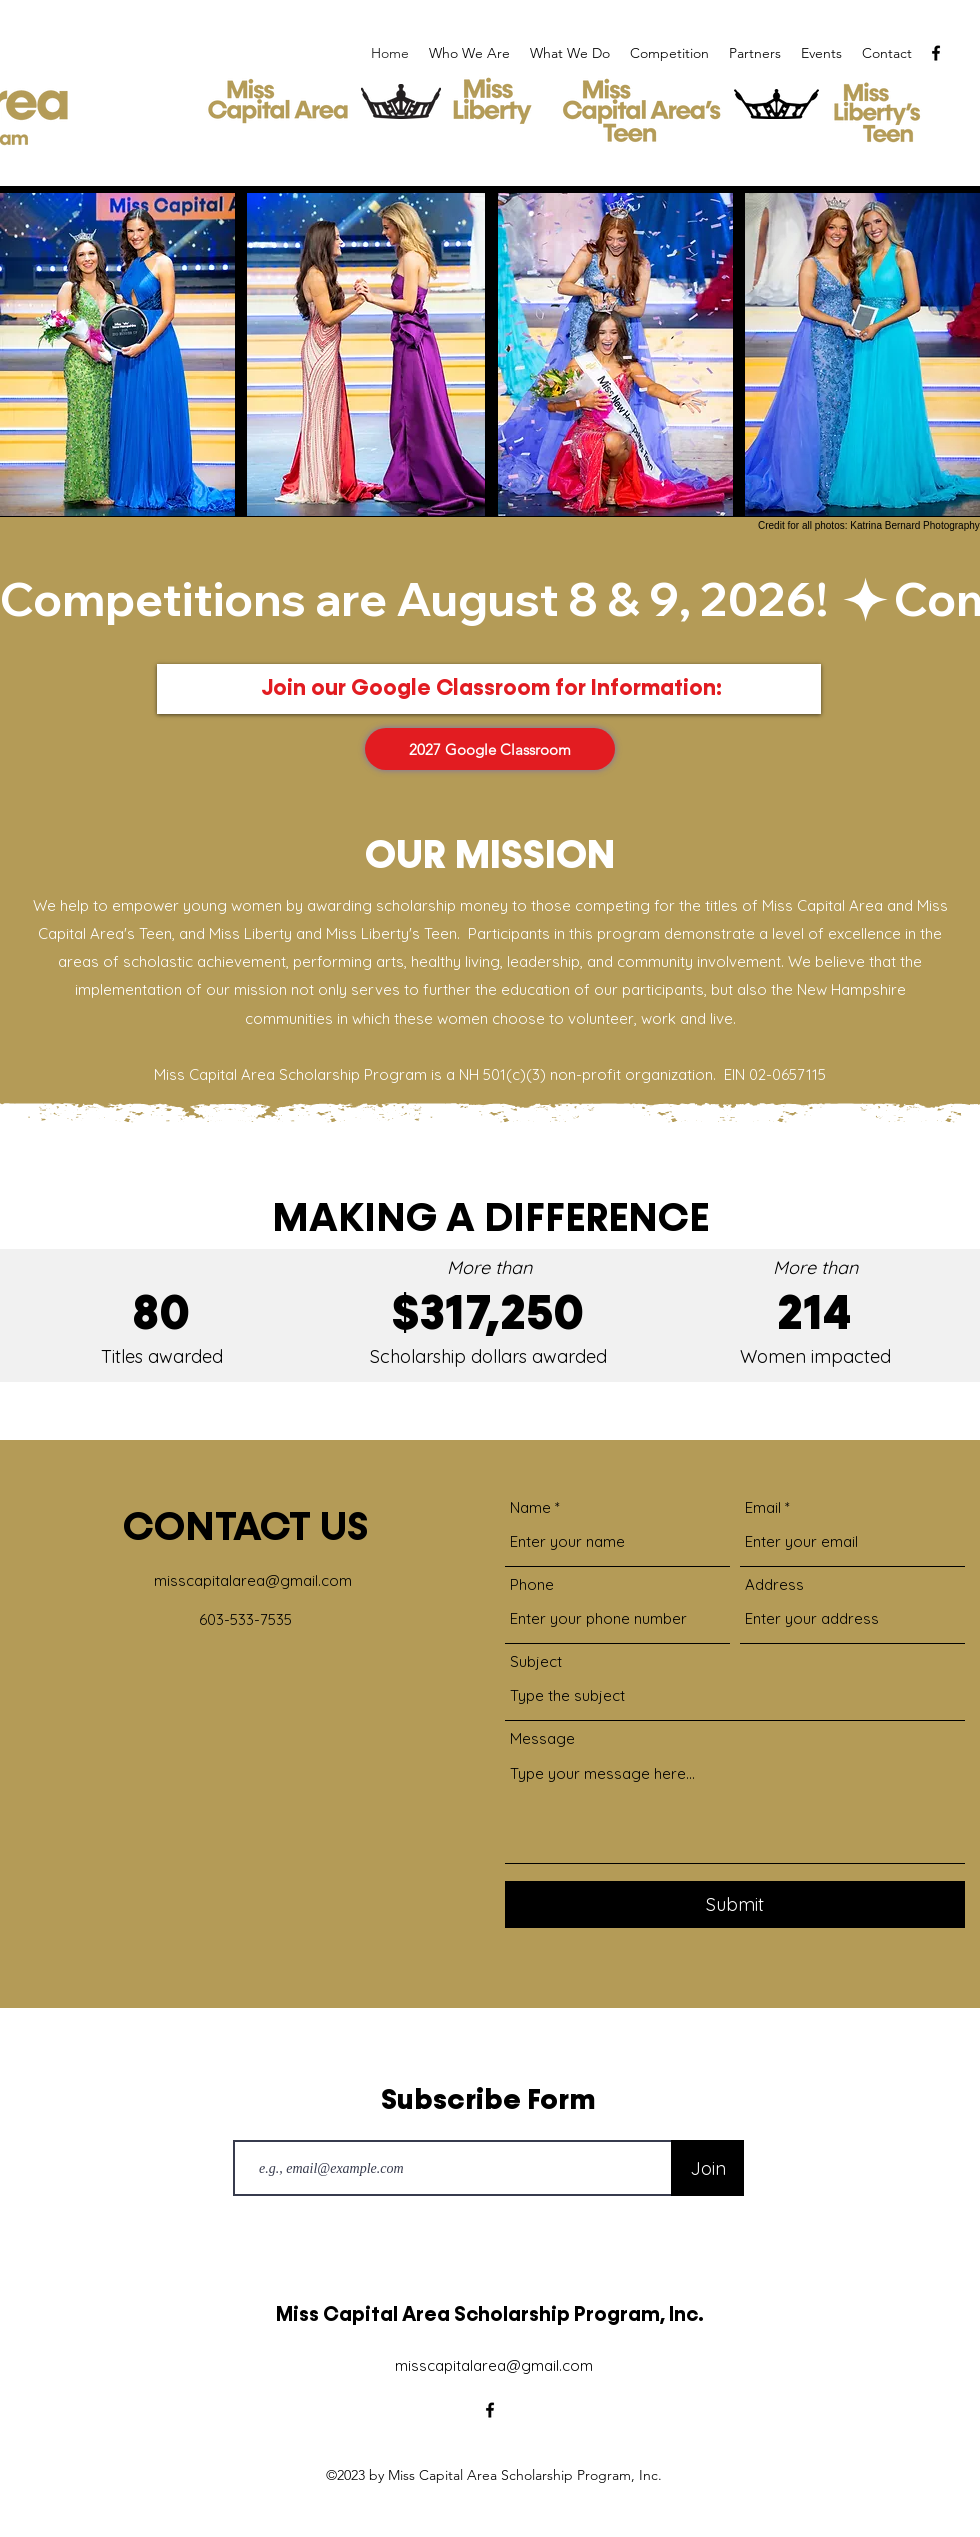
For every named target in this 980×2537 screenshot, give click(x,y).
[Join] (707, 2168)
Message (542, 1738)
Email (763, 1507)
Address (774, 1584)
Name (530, 1507)
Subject (536, 1661)
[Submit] (735, 1904)
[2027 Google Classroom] (490, 749)
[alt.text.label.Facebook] (936, 53)
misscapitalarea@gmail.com (253, 1580)
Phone (532, 1584)
